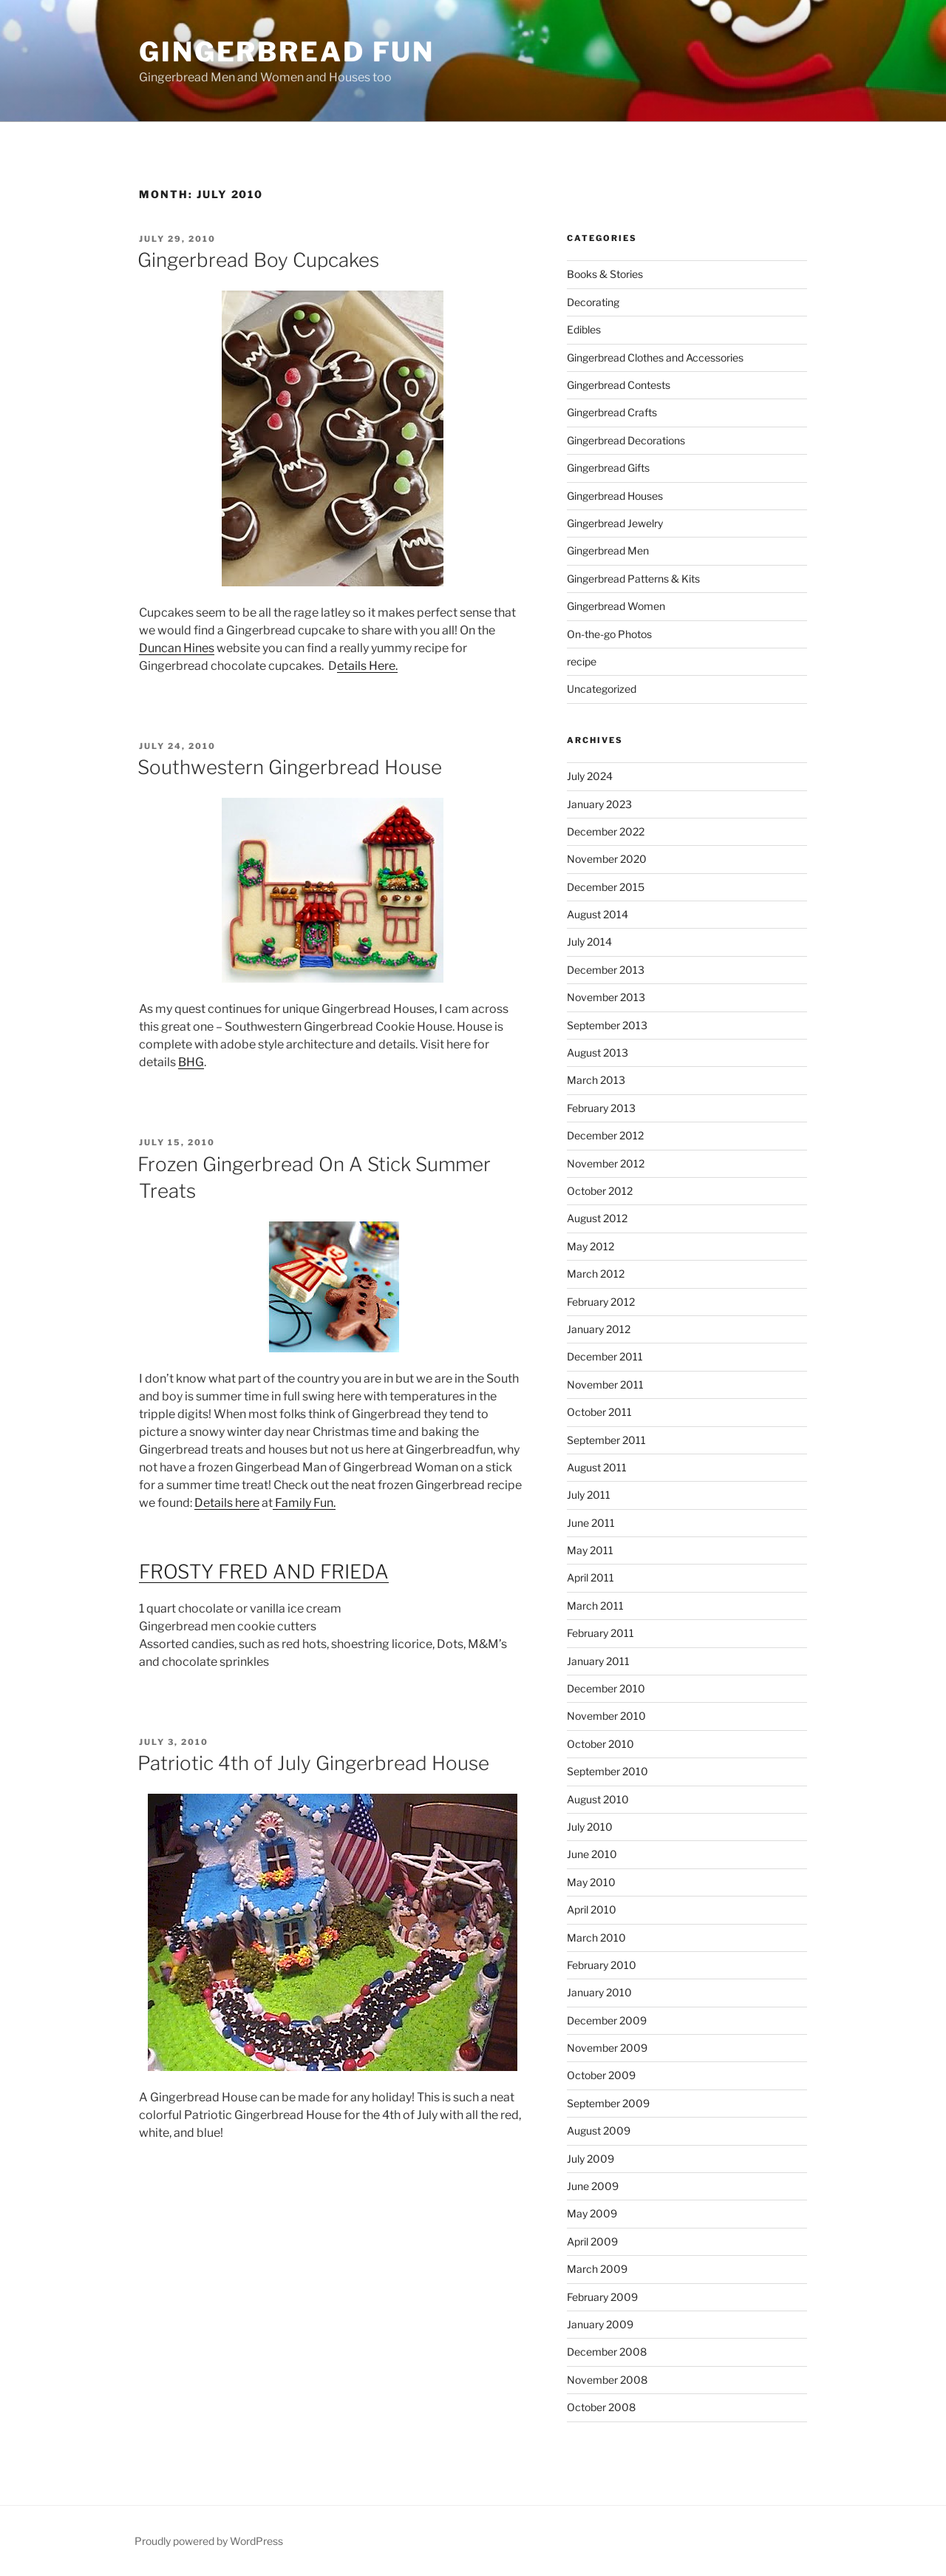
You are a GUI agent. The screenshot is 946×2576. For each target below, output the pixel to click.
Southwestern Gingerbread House (289, 767)
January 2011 (598, 1661)
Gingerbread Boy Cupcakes (258, 259)
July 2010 (590, 1826)
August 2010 (598, 1799)
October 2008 (601, 2407)
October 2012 (600, 1190)
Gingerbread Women (616, 606)
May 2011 (590, 1550)
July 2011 (588, 1494)
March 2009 (597, 2269)
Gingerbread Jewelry (615, 523)
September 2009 (608, 2103)
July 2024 (590, 776)
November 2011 (605, 1384)
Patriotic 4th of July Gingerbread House (313, 1763)
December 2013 (605, 969)
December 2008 (607, 2351)
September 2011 (606, 1440)
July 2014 (589, 941)
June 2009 (593, 2186)
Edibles (584, 329)
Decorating (593, 302)
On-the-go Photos (609, 634)
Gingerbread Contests (618, 385)
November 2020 (607, 859)
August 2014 (597, 914)
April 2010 (591, 1909)
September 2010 (607, 1771)
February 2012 (601, 1301)
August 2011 (597, 1467)
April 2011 (590, 1577)
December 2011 (605, 1356)
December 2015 (605, 887)
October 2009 (601, 2075)
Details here (226, 1503)
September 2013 (607, 1025)
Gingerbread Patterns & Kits (633, 578)
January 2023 (599, 804)
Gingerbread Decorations (626, 440)
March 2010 (596, 1937)
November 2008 (607, 2379)
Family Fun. (304, 1503)
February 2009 (602, 2297)
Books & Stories (605, 274)
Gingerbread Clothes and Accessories (655, 357)
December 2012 (605, 1135)
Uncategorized (601, 688)
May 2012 (590, 1246)
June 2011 (591, 1522)
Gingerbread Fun (287, 51)
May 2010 (591, 1882)
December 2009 (607, 2020)
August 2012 (597, 1218)
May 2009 (592, 2213)
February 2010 (601, 1965)
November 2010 (606, 1715)
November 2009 (607, 2047)
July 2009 (590, 2158)
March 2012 (596, 1273)
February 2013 (601, 1108)
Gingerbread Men (608, 550)
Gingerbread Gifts (608, 467)
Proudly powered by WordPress (209, 2541)
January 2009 (600, 2324)
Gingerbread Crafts (612, 412)
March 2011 (595, 1605)
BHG (191, 1062)
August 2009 (598, 2130)
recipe (581, 661)
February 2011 (600, 1633)
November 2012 (605, 1163)
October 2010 (600, 1744)
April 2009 (592, 2241)
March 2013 (596, 1080)
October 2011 (599, 1412)
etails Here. (367, 666)
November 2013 (606, 997)
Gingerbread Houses (615, 495)
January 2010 (599, 1992)
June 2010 (592, 1854)
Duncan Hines (176, 648)
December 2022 (605, 831)
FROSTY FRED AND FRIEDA (264, 1571)
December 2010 (606, 1688)
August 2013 (597, 1052)
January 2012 (598, 1329)
